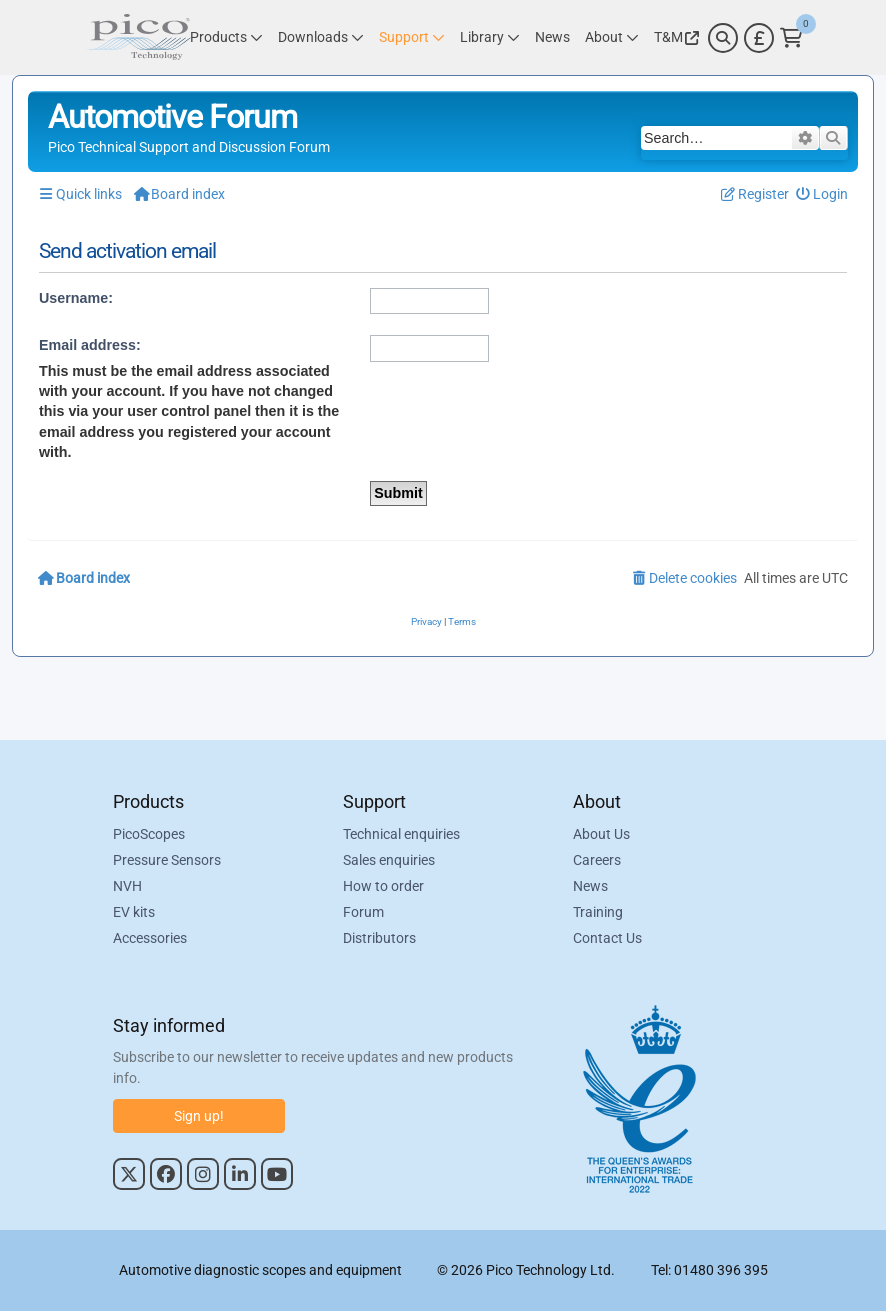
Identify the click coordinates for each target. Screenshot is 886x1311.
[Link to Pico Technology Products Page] (226, 37)
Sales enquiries (389, 860)
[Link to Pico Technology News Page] (552, 37)
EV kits (134, 912)
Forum (363, 912)
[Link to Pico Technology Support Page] (412, 37)
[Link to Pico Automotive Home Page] (138, 37)
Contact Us (607, 938)
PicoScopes (149, 834)
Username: (76, 298)
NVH (127, 886)
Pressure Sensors (167, 860)
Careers (597, 860)
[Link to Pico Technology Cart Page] (791, 38)
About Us (601, 834)
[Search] (723, 38)
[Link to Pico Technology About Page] (612, 37)
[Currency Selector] (759, 38)
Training (598, 912)
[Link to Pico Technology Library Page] (490, 37)
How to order (383, 886)
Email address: (90, 345)
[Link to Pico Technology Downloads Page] (321, 37)
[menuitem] (822, 194)
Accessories (150, 938)
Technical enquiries (401, 834)
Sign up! (199, 1116)
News (590, 886)
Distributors (379, 938)
